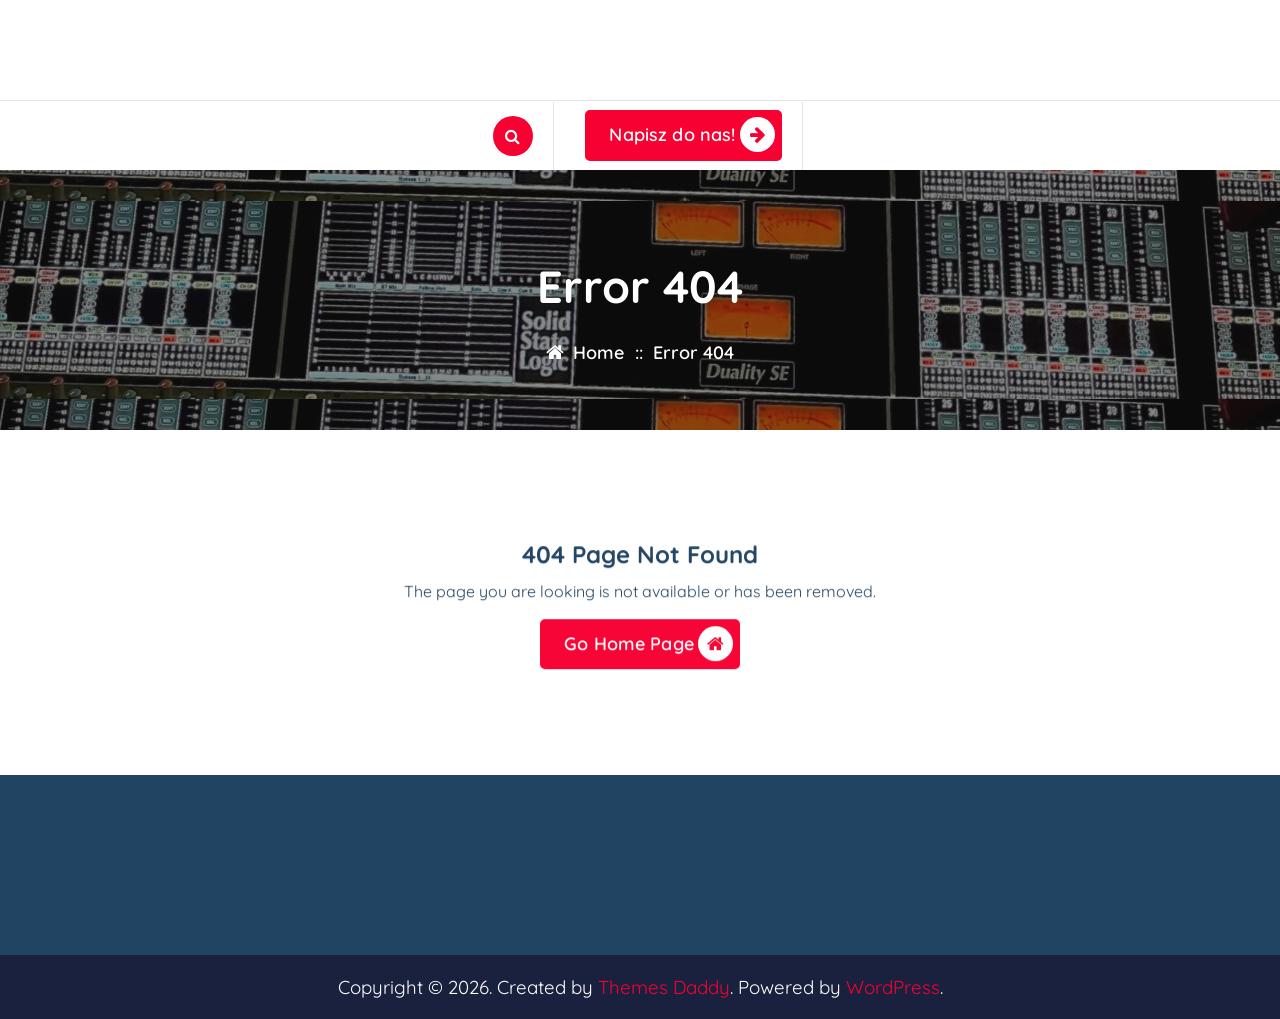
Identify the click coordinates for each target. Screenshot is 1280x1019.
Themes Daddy (664, 987)
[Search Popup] (513, 136)
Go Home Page (648, 647)
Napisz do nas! (691, 134)
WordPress (893, 987)
